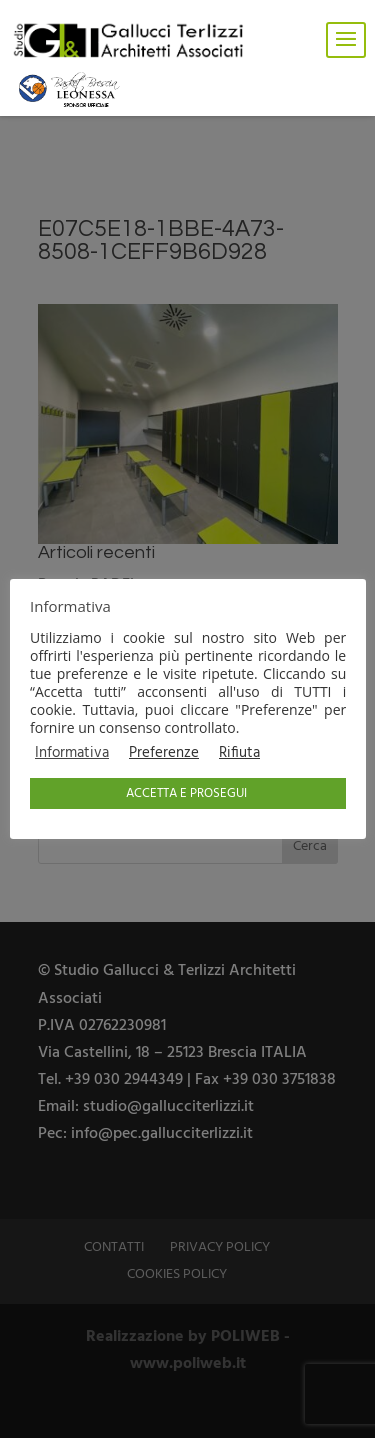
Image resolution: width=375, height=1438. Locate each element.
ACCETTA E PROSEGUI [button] (186, 793)
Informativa (72, 754)
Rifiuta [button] (239, 754)
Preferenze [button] (164, 754)
